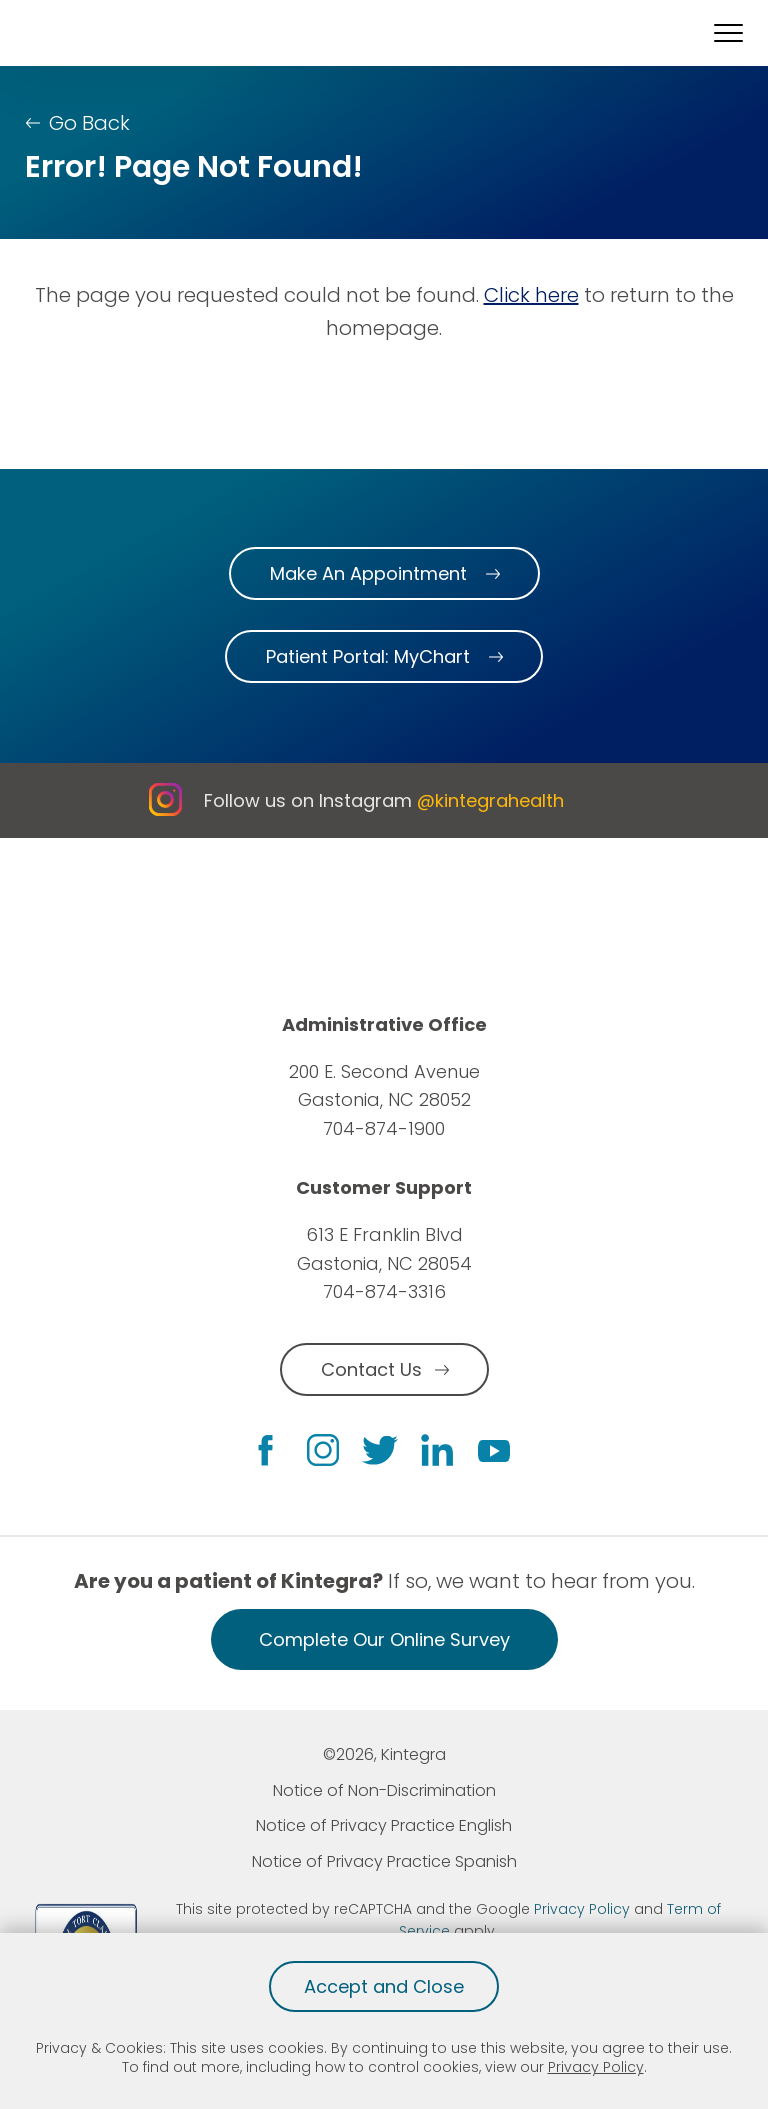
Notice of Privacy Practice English (384, 1825)
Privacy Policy (596, 2067)
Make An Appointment (368, 573)
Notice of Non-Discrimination (384, 1790)
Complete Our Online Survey (384, 1639)
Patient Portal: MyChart (368, 656)
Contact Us (371, 1369)
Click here (531, 295)
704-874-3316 (384, 1291)
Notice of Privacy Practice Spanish (384, 1861)
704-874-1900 (384, 1128)
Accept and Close (384, 1986)
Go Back (89, 123)
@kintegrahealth (490, 800)
